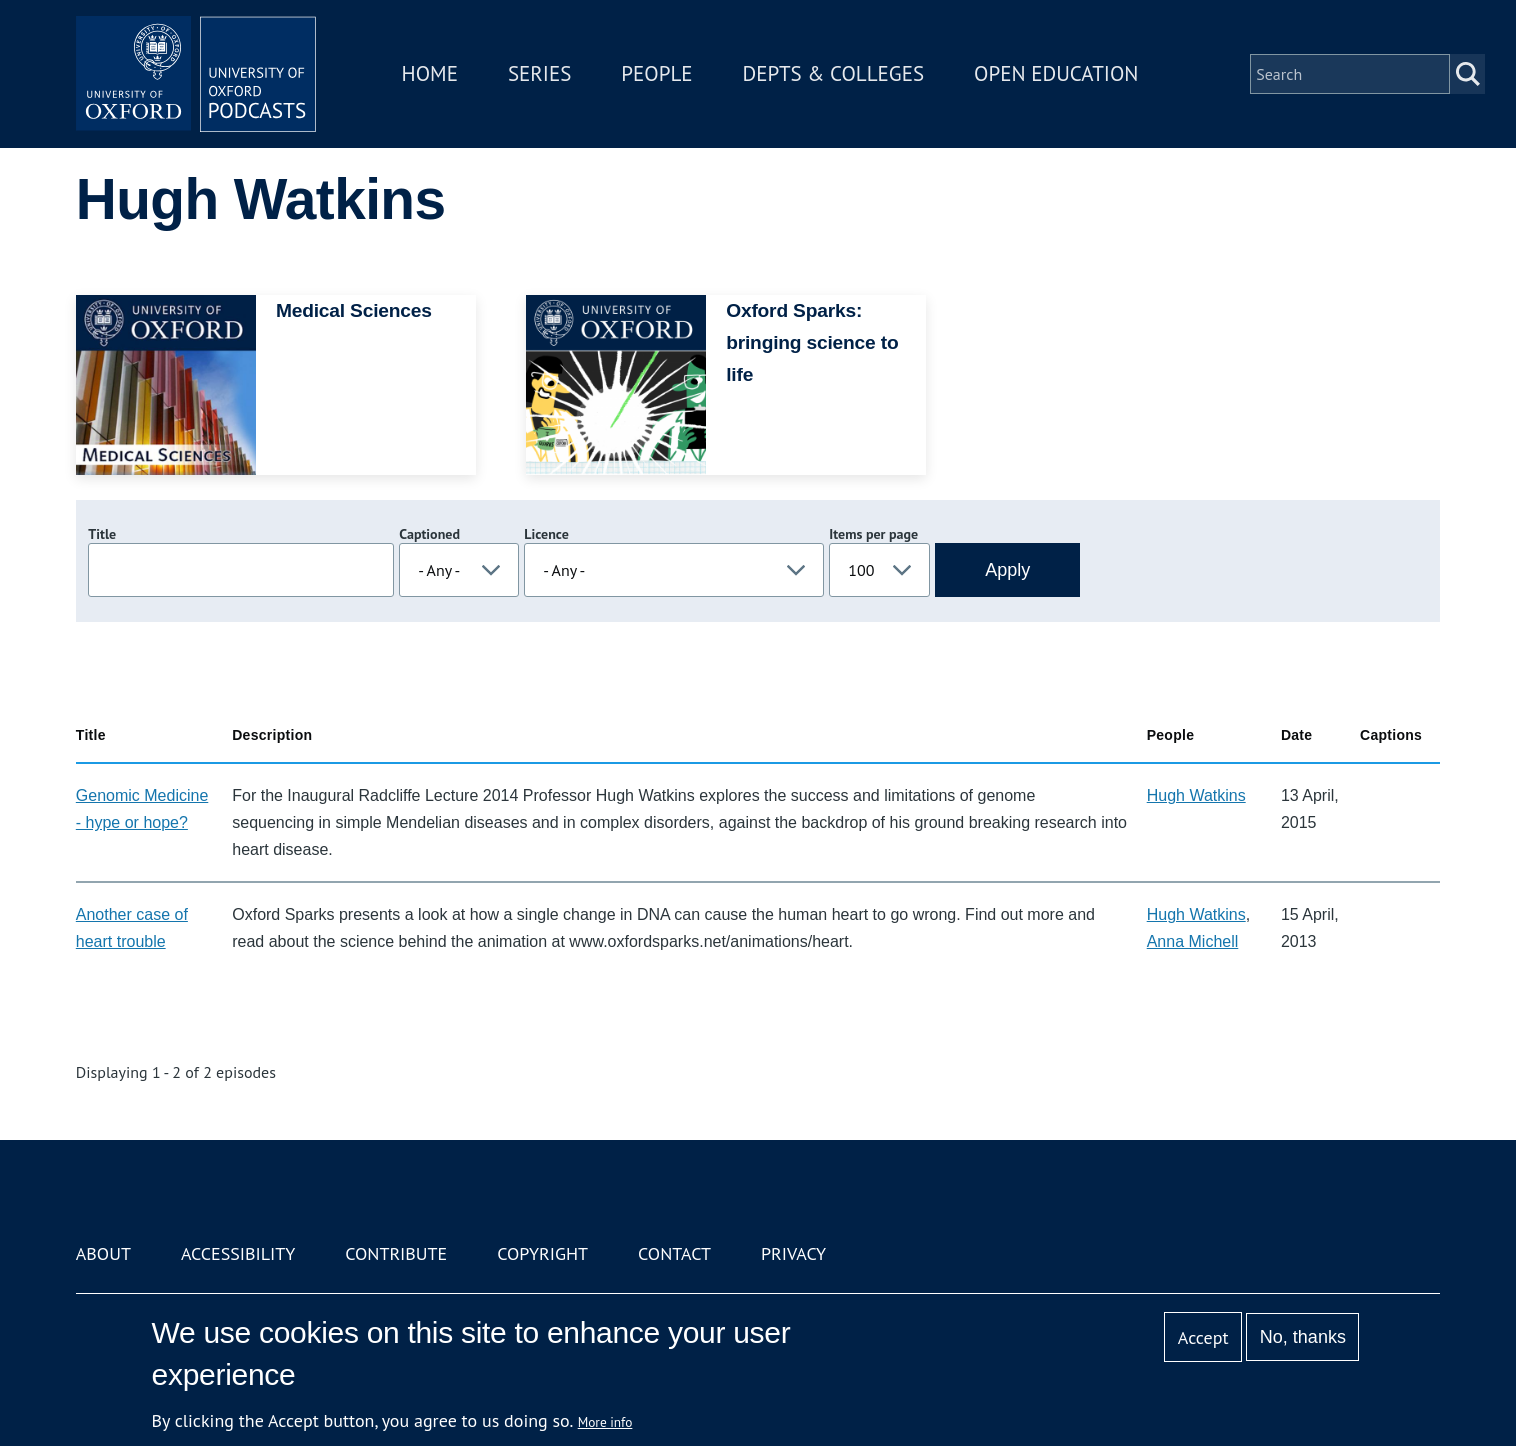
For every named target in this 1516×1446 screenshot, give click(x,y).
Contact (674, 1253)
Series (539, 73)
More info (605, 1422)
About (103, 1253)
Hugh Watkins (1196, 795)
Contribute (396, 1253)
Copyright (542, 1253)
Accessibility (238, 1253)
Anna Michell (1193, 941)
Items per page (873, 534)
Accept (1203, 1337)
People (656, 73)
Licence (546, 534)
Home (430, 73)
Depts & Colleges (834, 73)
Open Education (1056, 73)
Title (102, 534)
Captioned (429, 534)
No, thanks (1303, 1337)
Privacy (793, 1253)
